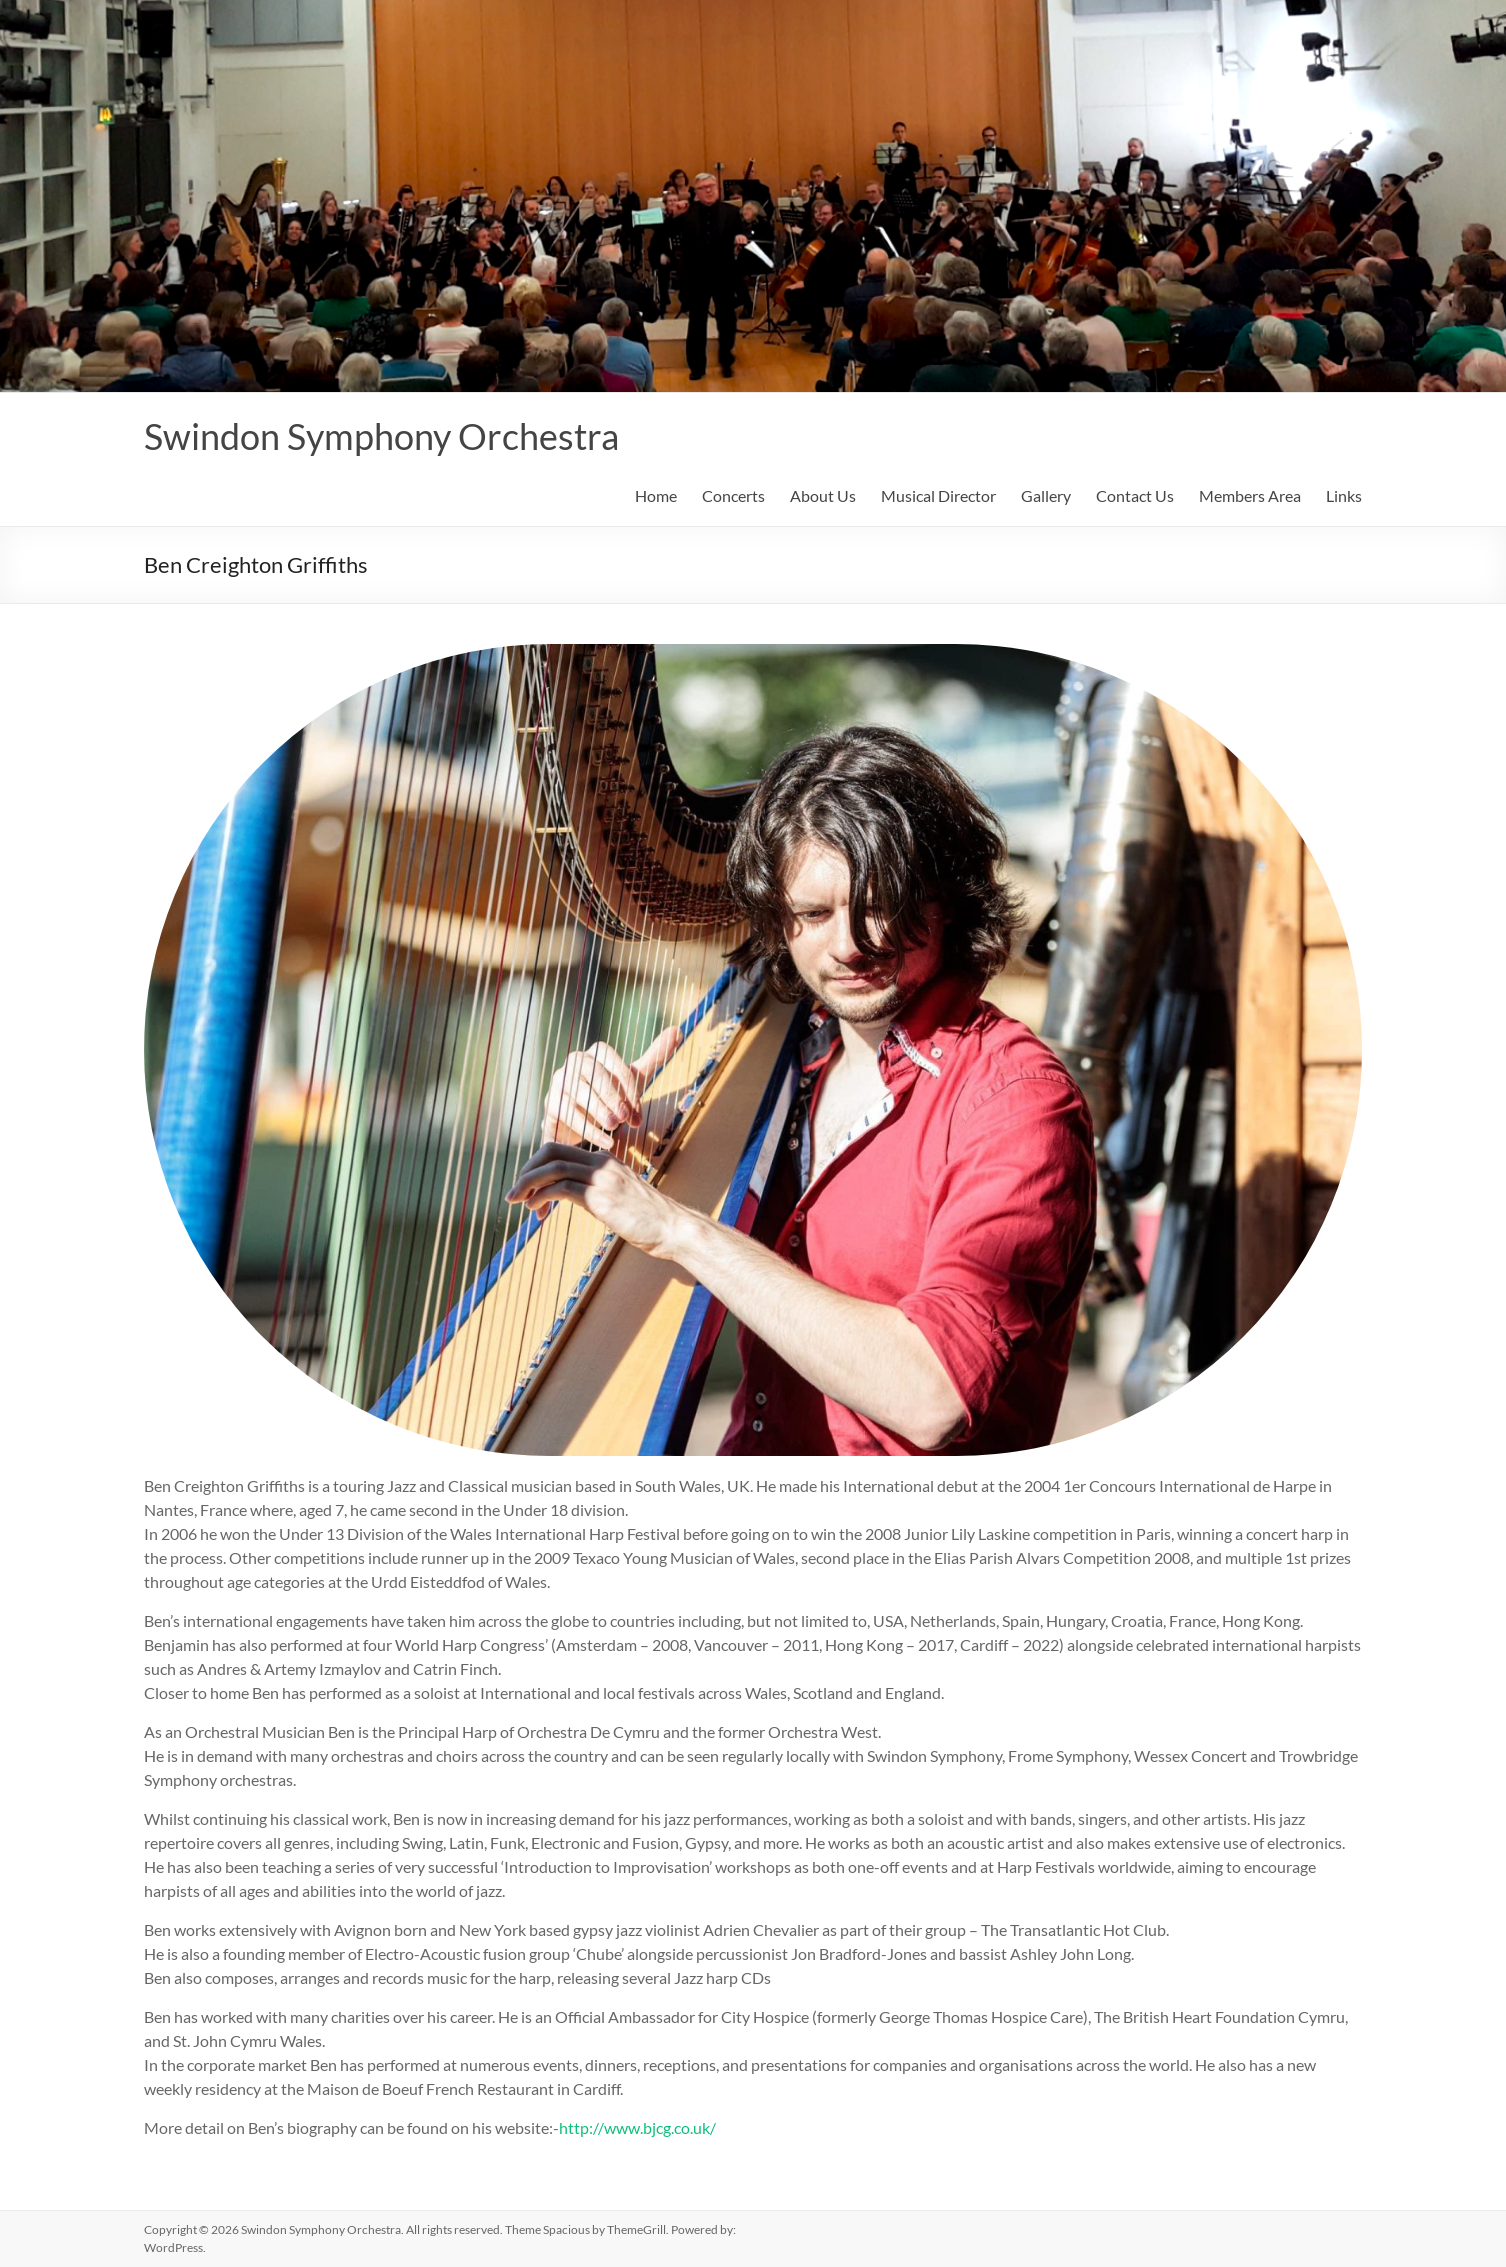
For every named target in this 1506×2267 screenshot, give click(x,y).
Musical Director (938, 495)
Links (1344, 495)
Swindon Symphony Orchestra (381, 436)
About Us (823, 495)
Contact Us (1135, 495)
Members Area (1250, 495)
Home (656, 495)
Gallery (1046, 495)
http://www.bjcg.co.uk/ (637, 2127)
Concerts (733, 495)
